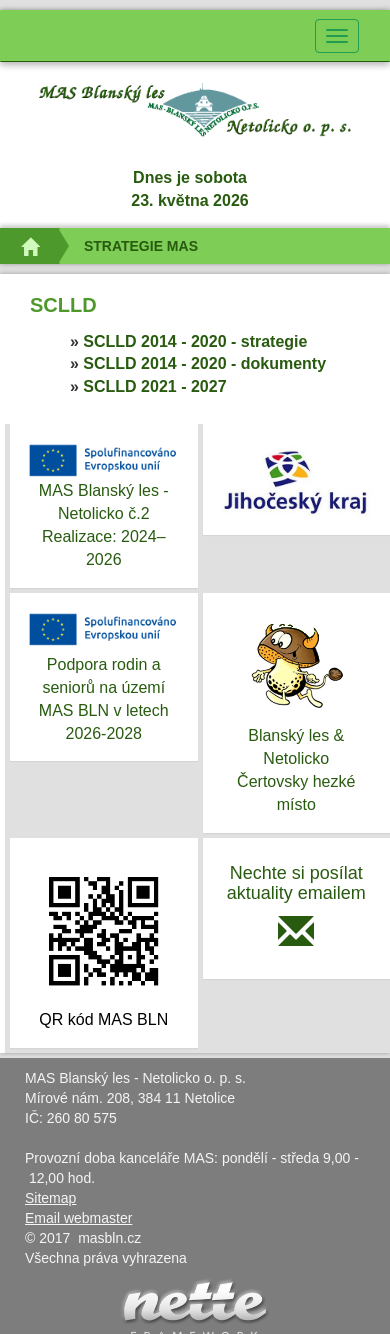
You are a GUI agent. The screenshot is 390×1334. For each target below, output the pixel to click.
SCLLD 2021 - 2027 (154, 386)
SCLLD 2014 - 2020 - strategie (195, 341)
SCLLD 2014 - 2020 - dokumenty (204, 363)
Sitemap (50, 1198)
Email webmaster (78, 1218)
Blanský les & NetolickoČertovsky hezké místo (297, 711)
